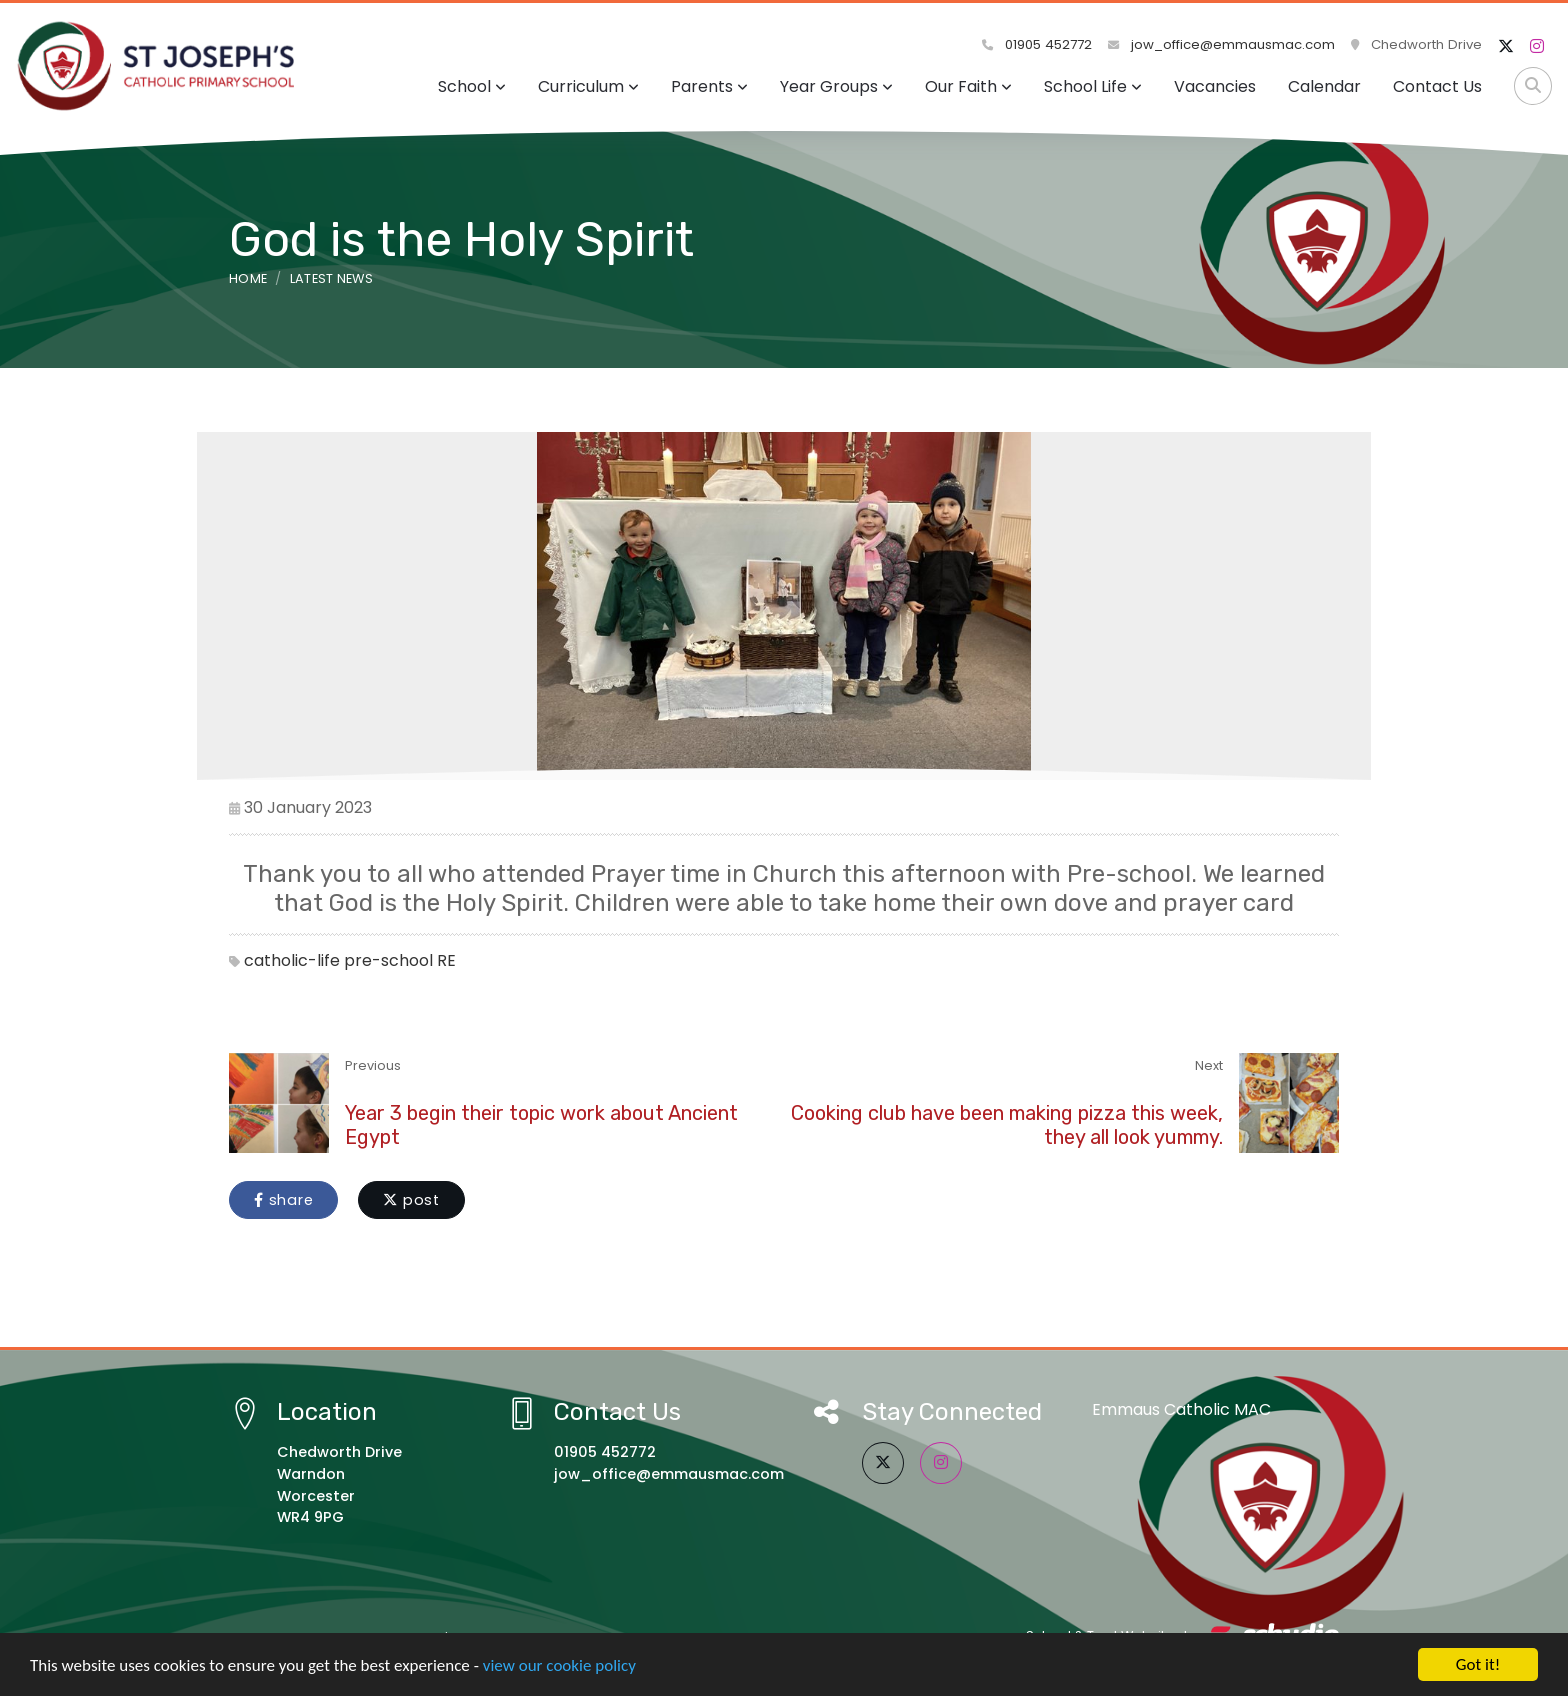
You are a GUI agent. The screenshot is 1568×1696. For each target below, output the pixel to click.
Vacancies (1215, 86)
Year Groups (836, 86)
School (472, 86)
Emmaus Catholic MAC (1181, 1409)
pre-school (388, 960)
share (283, 1200)
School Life (1093, 86)
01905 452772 (1037, 44)
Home (248, 278)
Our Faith (968, 86)
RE (446, 960)
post (411, 1200)
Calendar (1324, 86)
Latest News (332, 278)
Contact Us (1437, 86)
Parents (709, 86)
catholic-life (292, 960)
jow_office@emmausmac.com (1221, 44)
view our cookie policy (559, 1667)
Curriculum (588, 86)
